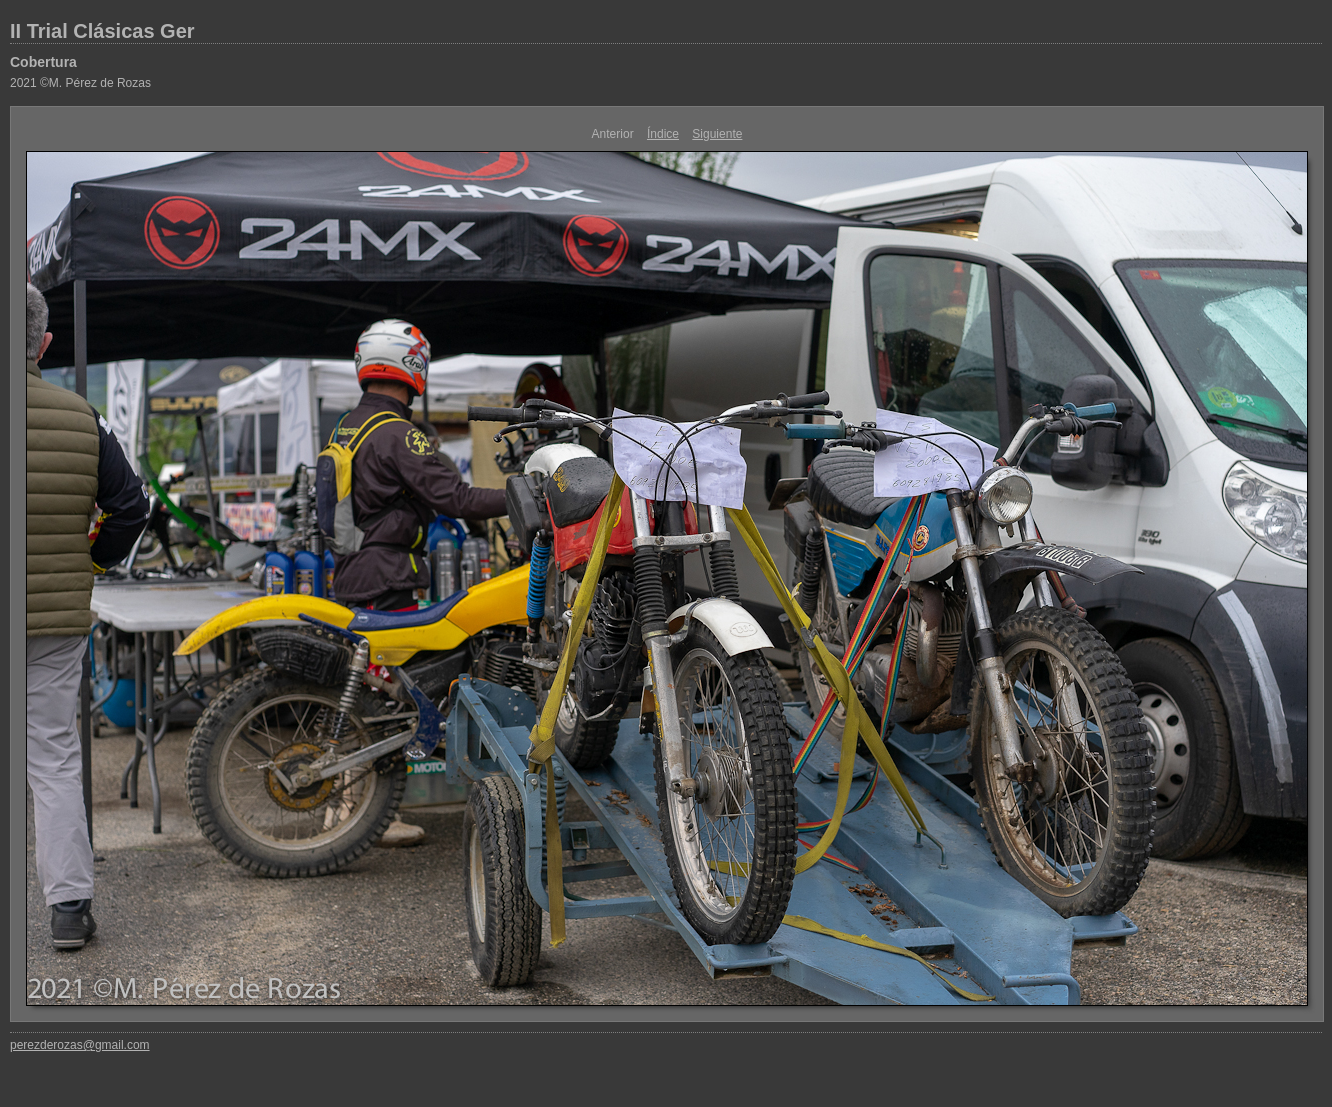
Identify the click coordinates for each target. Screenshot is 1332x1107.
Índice (663, 134)
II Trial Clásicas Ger (102, 31)
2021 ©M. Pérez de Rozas (80, 83)
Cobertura (43, 62)
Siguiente (717, 134)
